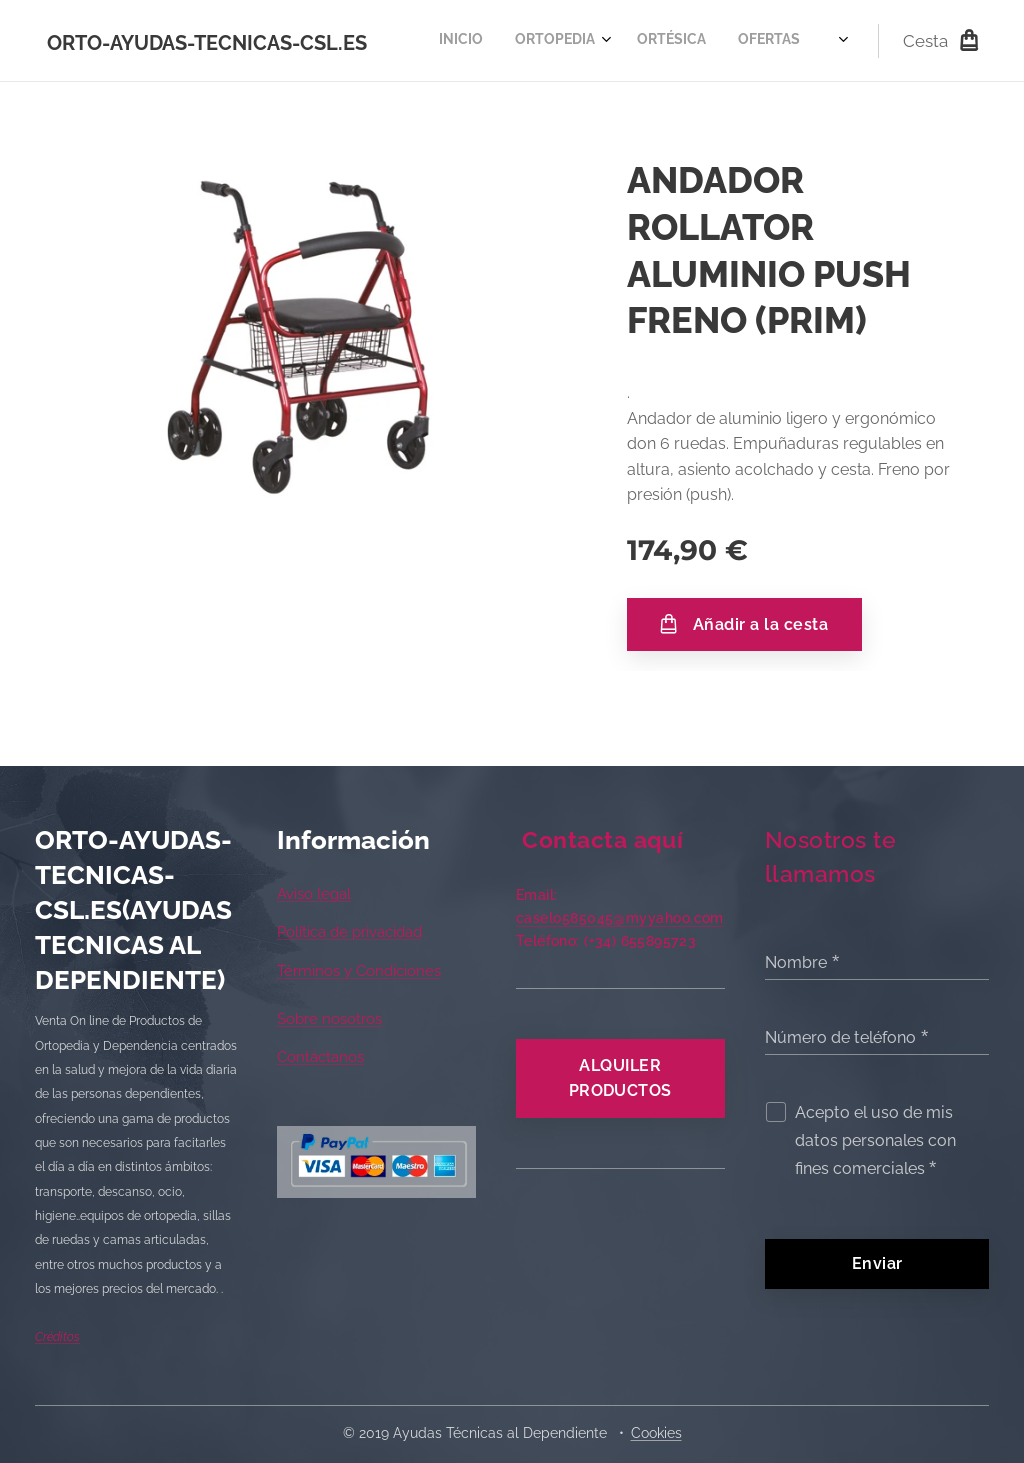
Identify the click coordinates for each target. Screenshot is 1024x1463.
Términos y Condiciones (359, 970)
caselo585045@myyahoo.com (620, 918)
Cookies (656, 1433)
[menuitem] (443, 41)
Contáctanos (320, 1057)
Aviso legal (314, 894)
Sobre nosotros (329, 1019)
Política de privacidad (349, 932)
